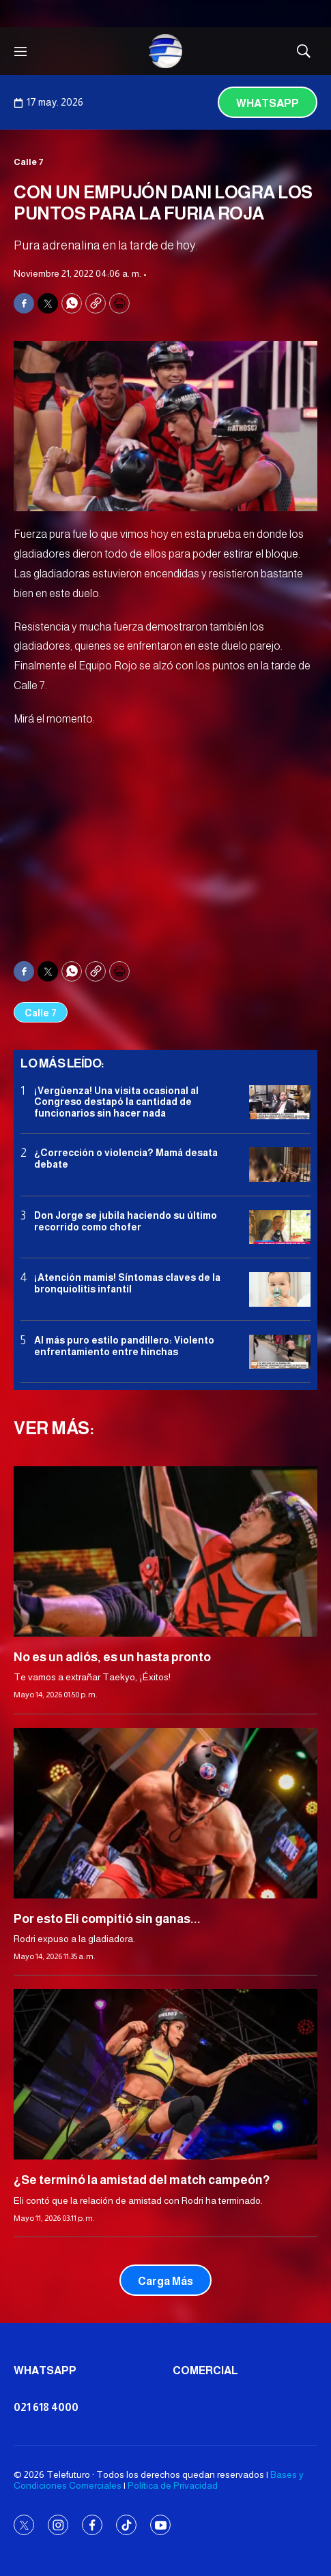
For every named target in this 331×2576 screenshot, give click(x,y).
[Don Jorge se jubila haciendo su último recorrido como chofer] (280, 1227)
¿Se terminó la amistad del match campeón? (142, 2180)
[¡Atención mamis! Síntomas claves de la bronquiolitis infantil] (280, 1289)
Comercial (205, 2370)
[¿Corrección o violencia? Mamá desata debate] (280, 1164)
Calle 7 (29, 162)
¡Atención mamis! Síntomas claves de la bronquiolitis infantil (127, 1283)
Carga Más (165, 2281)
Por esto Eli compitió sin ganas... (107, 1919)
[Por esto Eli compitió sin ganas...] (165, 1813)
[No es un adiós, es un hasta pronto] (165, 1551)
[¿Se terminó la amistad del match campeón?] (165, 2074)
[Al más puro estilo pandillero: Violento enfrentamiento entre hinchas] (280, 1352)
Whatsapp (267, 103)
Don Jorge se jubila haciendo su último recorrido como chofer (125, 1221)
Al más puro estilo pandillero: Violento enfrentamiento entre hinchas (124, 1346)
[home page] (166, 51)
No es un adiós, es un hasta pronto (112, 1657)
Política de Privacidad (173, 2485)
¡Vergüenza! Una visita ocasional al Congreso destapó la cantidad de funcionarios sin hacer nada (116, 1102)
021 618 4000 (46, 2407)
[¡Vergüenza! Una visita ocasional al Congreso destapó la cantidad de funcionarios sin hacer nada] (280, 1102)
